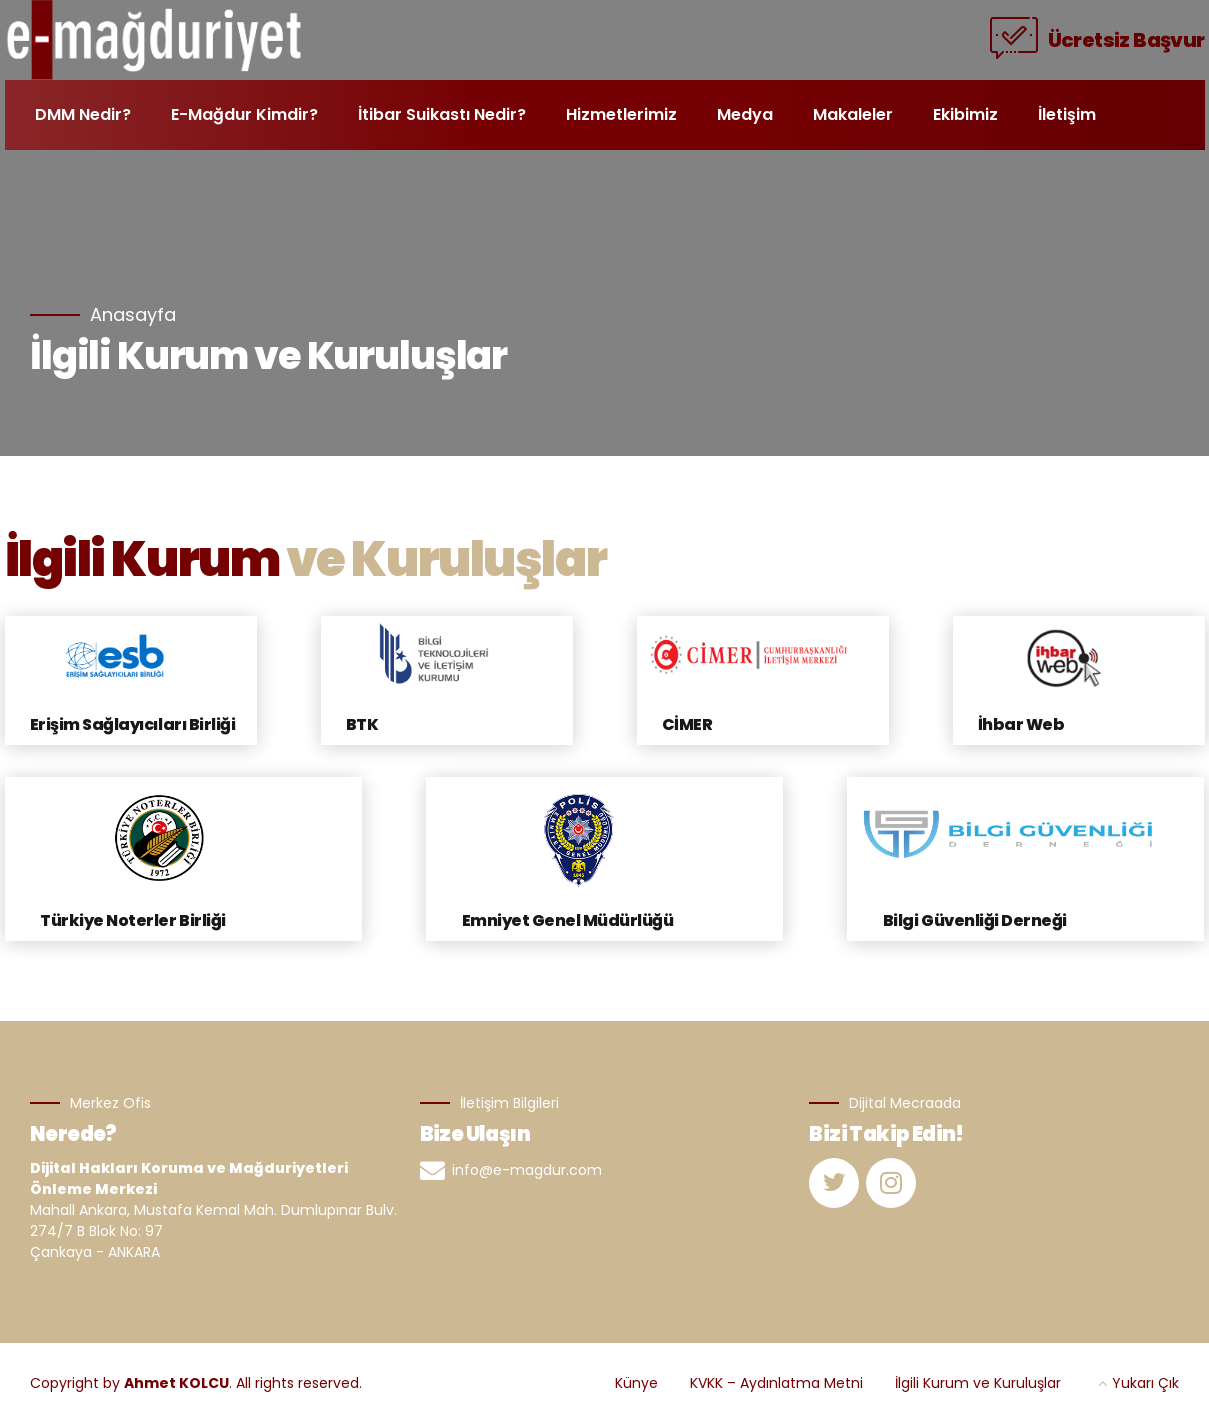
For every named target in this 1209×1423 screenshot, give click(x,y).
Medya (745, 114)
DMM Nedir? (83, 114)
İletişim (1067, 114)
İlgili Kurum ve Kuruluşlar (978, 1383)
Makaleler (853, 114)
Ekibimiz (965, 114)
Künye (636, 1383)
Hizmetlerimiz (621, 114)
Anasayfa (133, 315)
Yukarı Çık (1145, 1383)
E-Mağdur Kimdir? (244, 114)
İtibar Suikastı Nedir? (442, 114)
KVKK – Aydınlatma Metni (776, 1383)
